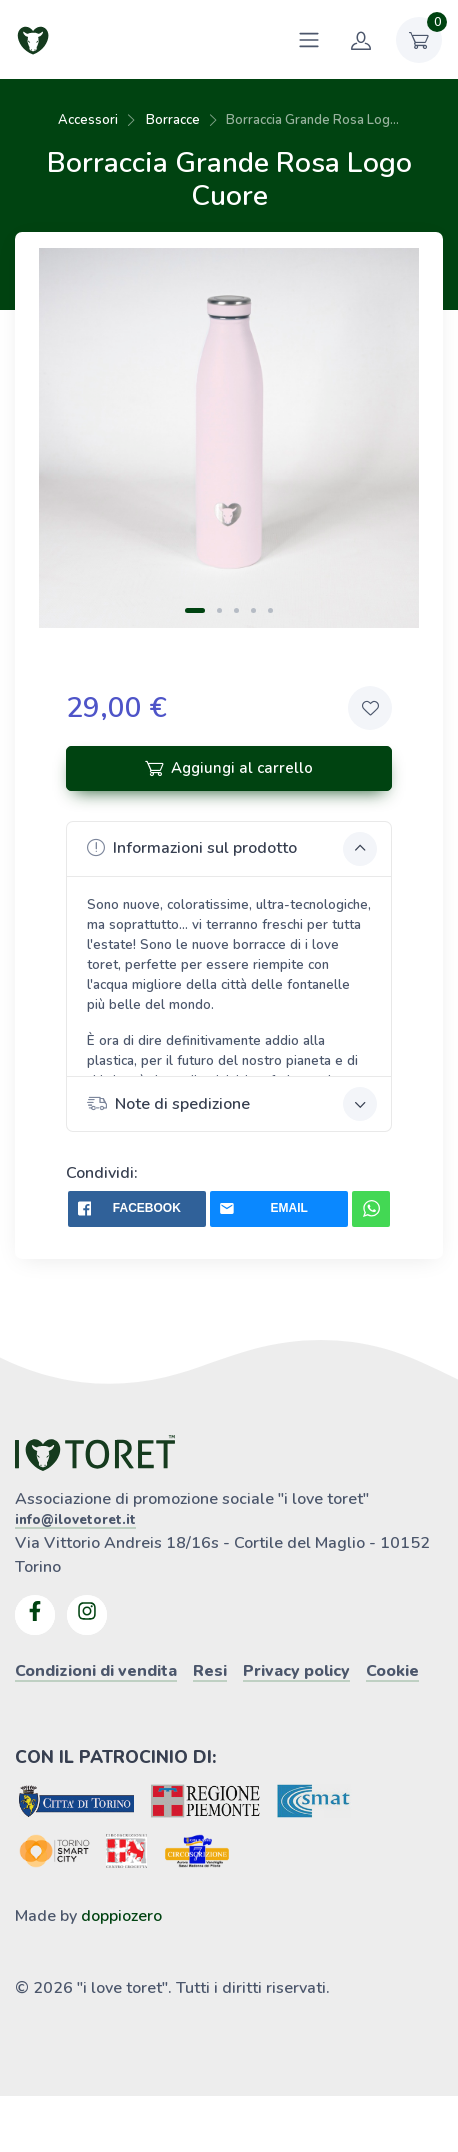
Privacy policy (296, 1671)
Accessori (88, 120)
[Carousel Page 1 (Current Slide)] (195, 610)
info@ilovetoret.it (75, 1520)
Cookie (392, 1671)
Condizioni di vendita (96, 1671)
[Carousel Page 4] (253, 610)
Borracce (173, 120)
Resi (210, 1671)
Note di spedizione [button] (232, 1104)
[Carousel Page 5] (270, 610)
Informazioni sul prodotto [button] (232, 849)
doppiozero (121, 1916)
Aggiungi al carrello (229, 768)
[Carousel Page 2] (219, 610)
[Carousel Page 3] (236, 610)
